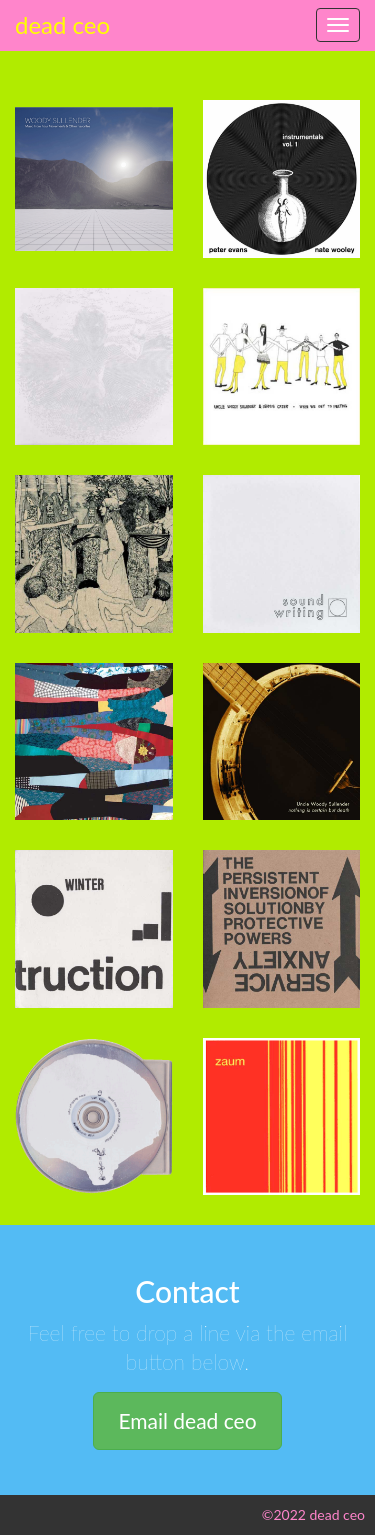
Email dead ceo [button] (187, 1420)
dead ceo (62, 24)
